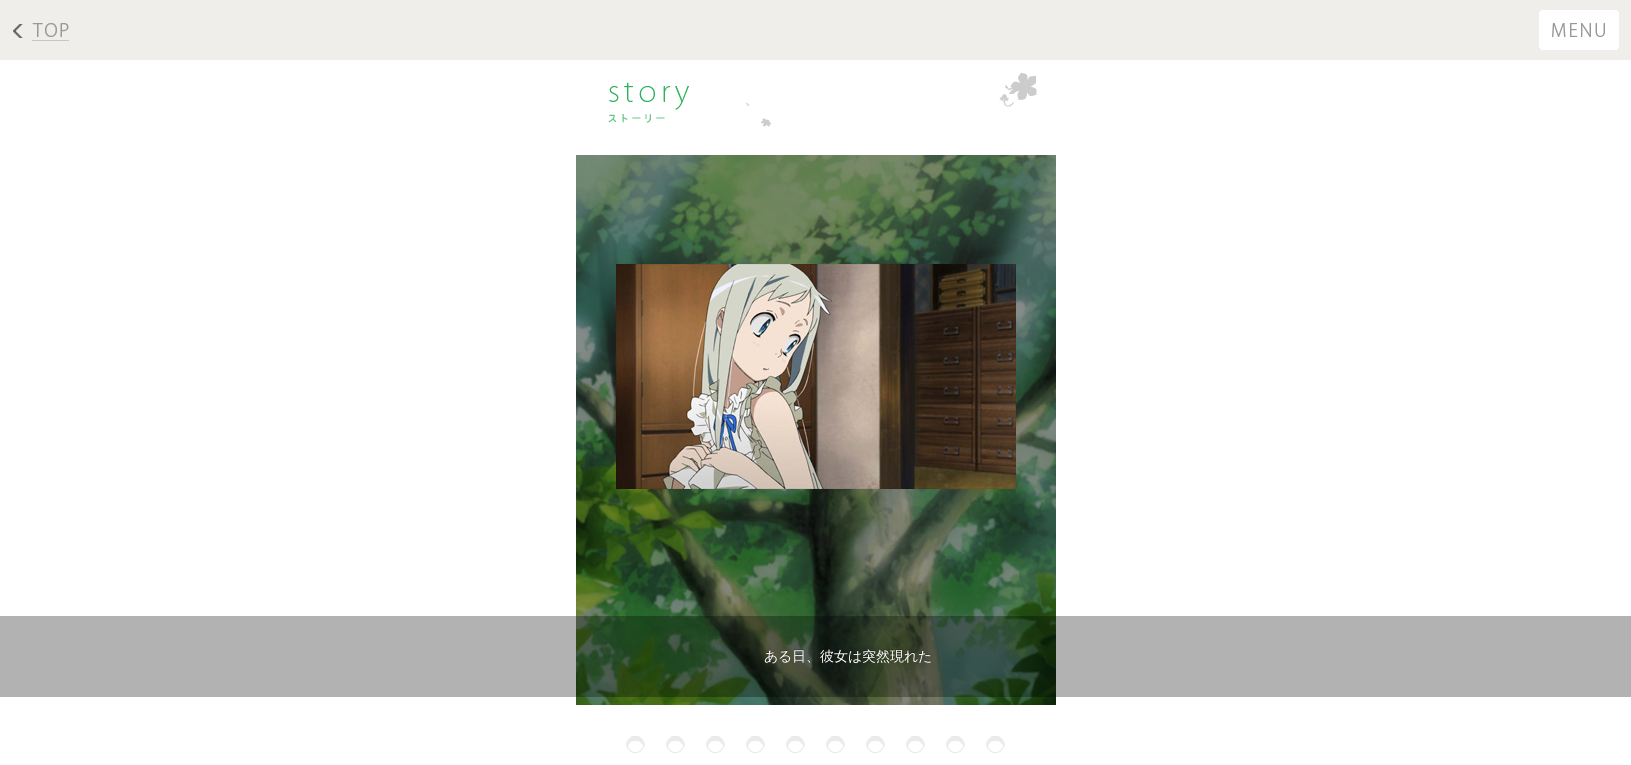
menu (1581, 30)
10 (996, 745)
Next (22, 482)
